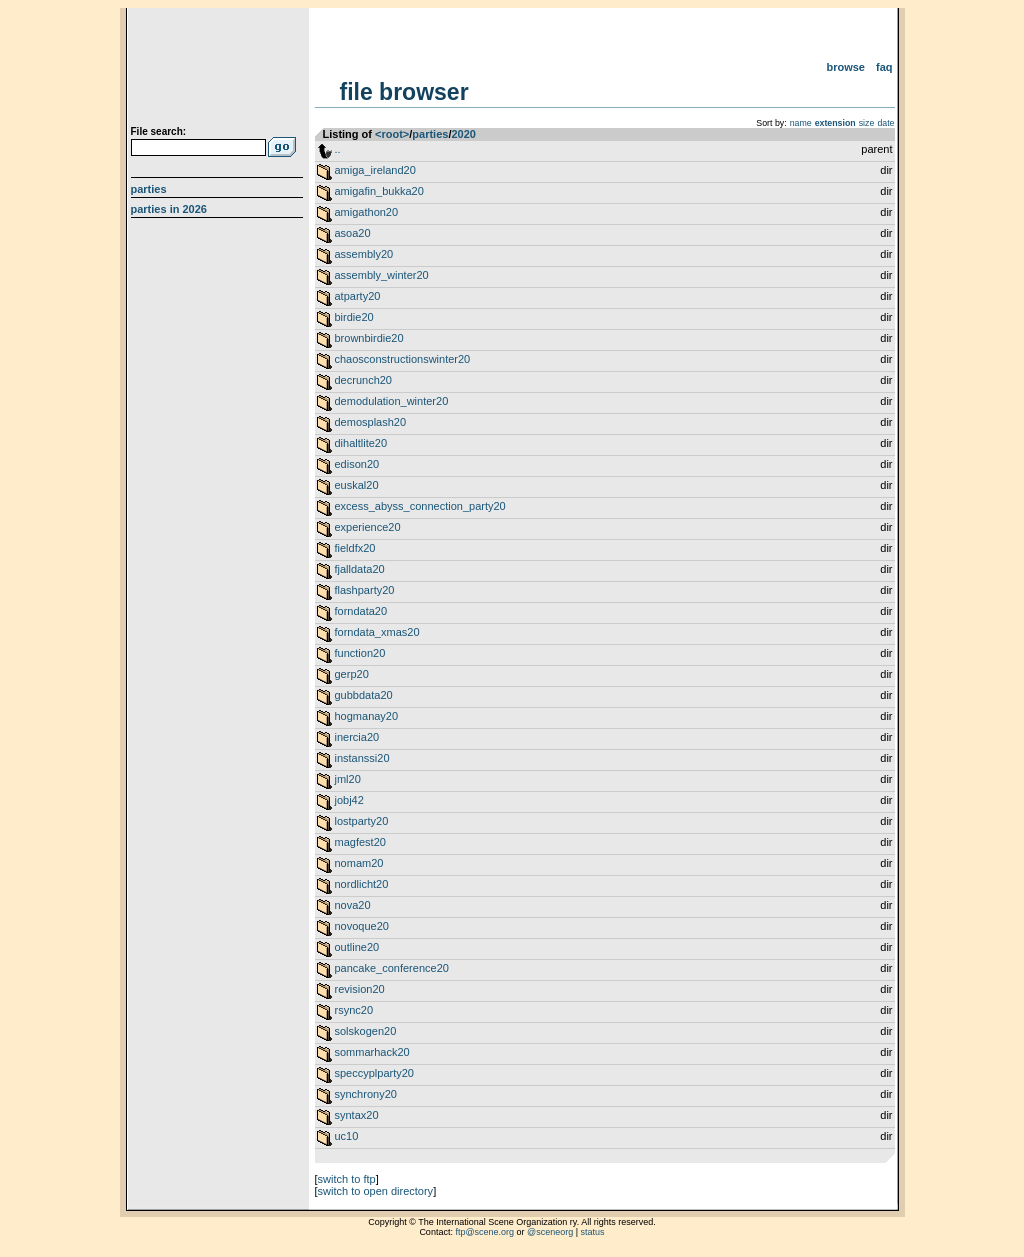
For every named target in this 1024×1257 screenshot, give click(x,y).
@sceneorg (550, 1232)
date (885, 123)
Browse (845, 67)
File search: (159, 131)
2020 (463, 134)
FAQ (884, 67)
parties (430, 134)
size (867, 123)
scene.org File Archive (219, 70)
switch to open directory (376, 1191)
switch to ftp (347, 1179)
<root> (392, 134)
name (801, 123)
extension (835, 123)
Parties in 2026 (169, 209)
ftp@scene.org (484, 1232)
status (593, 1232)
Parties (149, 189)
